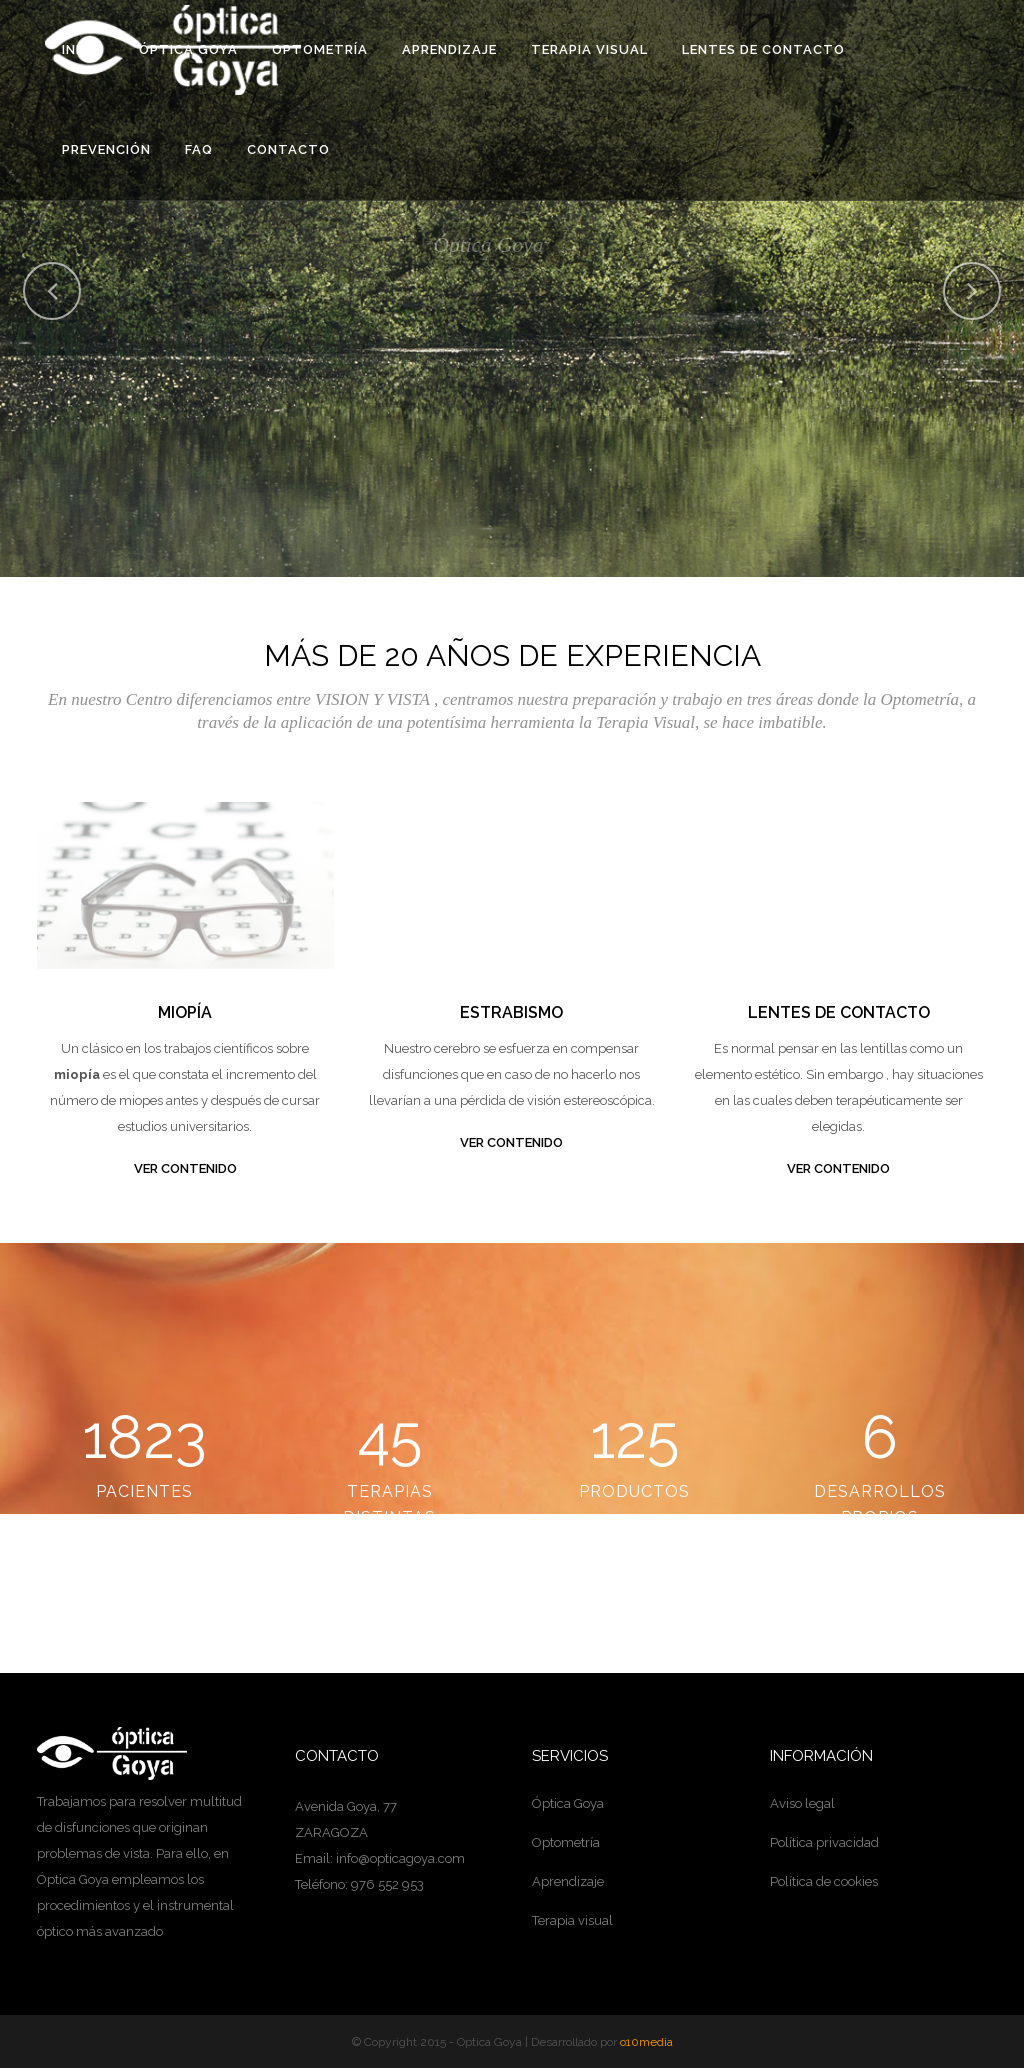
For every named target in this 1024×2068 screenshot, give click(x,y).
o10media (646, 2042)
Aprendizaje (568, 1881)
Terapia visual (572, 1920)
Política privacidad (824, 1842)
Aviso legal (802, 1803)
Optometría (566, 1842)
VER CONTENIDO (185, 1168)
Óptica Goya (568, 1803)
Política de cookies (824, 1881)
